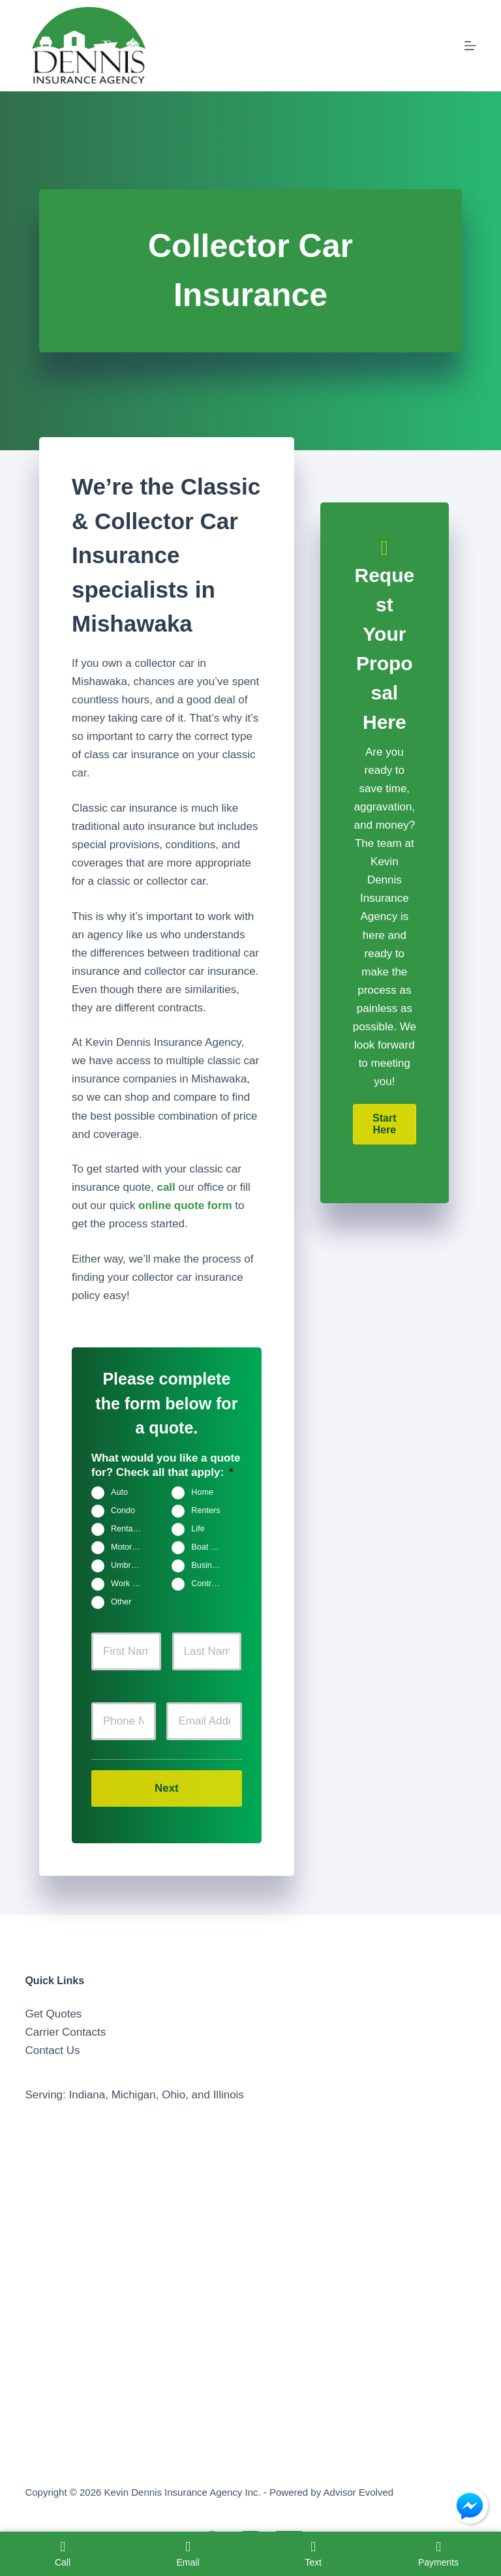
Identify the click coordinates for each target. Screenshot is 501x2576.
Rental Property (131, 1529)
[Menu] (470, 46)
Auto (119, 1492)
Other (121, 1602)
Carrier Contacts (65, 2032)
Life (197, 1529)
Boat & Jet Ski (211, 1547)
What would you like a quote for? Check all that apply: (166, 1465)
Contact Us (52, 2050)
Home (202, 1492)
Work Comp (131, 1584)
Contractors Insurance (211, 1584)
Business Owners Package (211, 1566)
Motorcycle (131, 1547)
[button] (384, 1124)
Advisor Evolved (359, 2492)
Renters (205, 1511)
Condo (123, 1511)
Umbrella (127, 1566)
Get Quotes (53, 2014)
